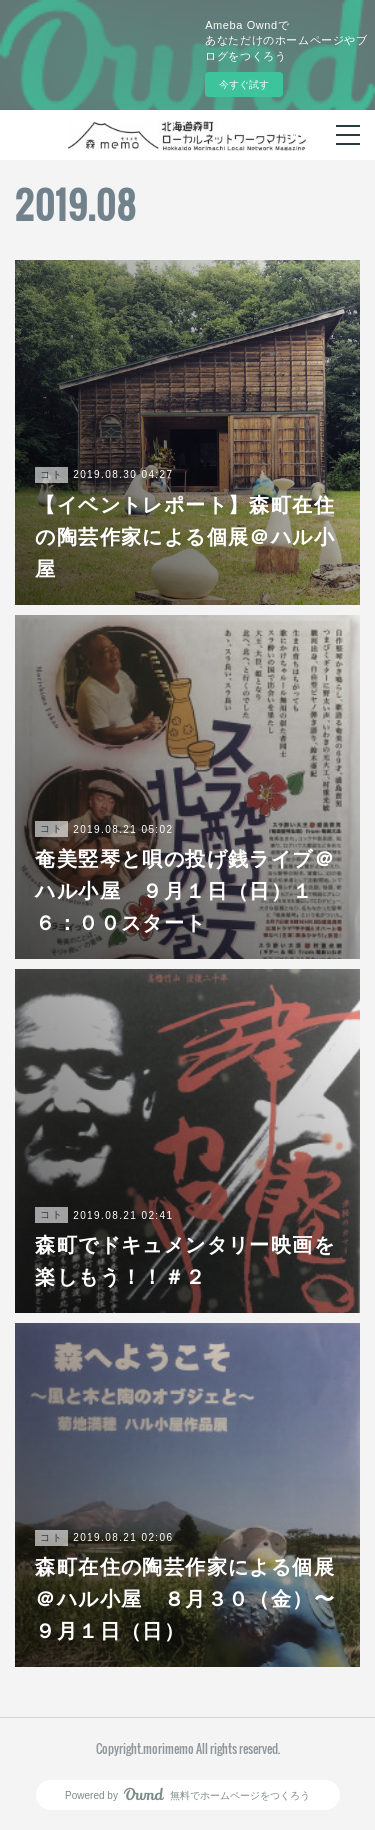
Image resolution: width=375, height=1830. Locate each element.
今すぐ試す (244, 84)
